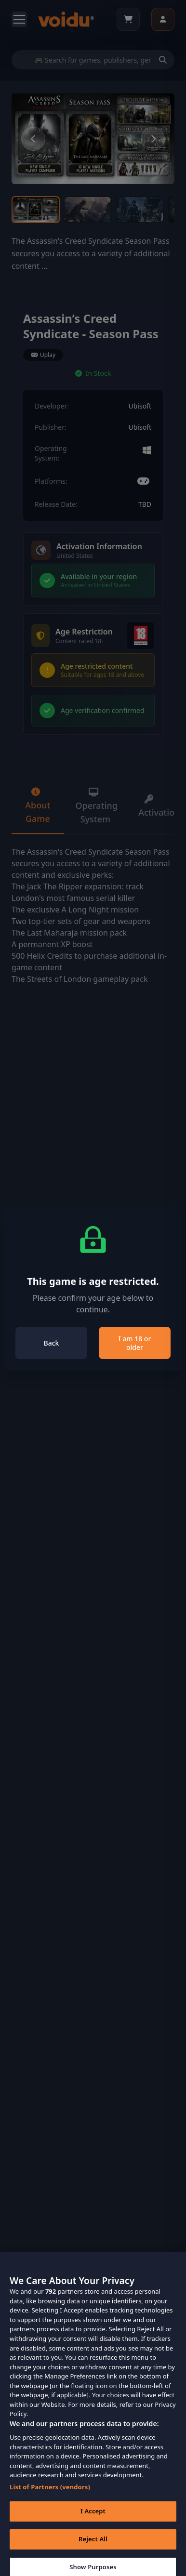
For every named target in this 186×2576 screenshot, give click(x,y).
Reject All (93, 2546)
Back (51, 1342)
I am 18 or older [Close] (135, 1343)
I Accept (93, 2518)
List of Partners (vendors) (50, 2494)
